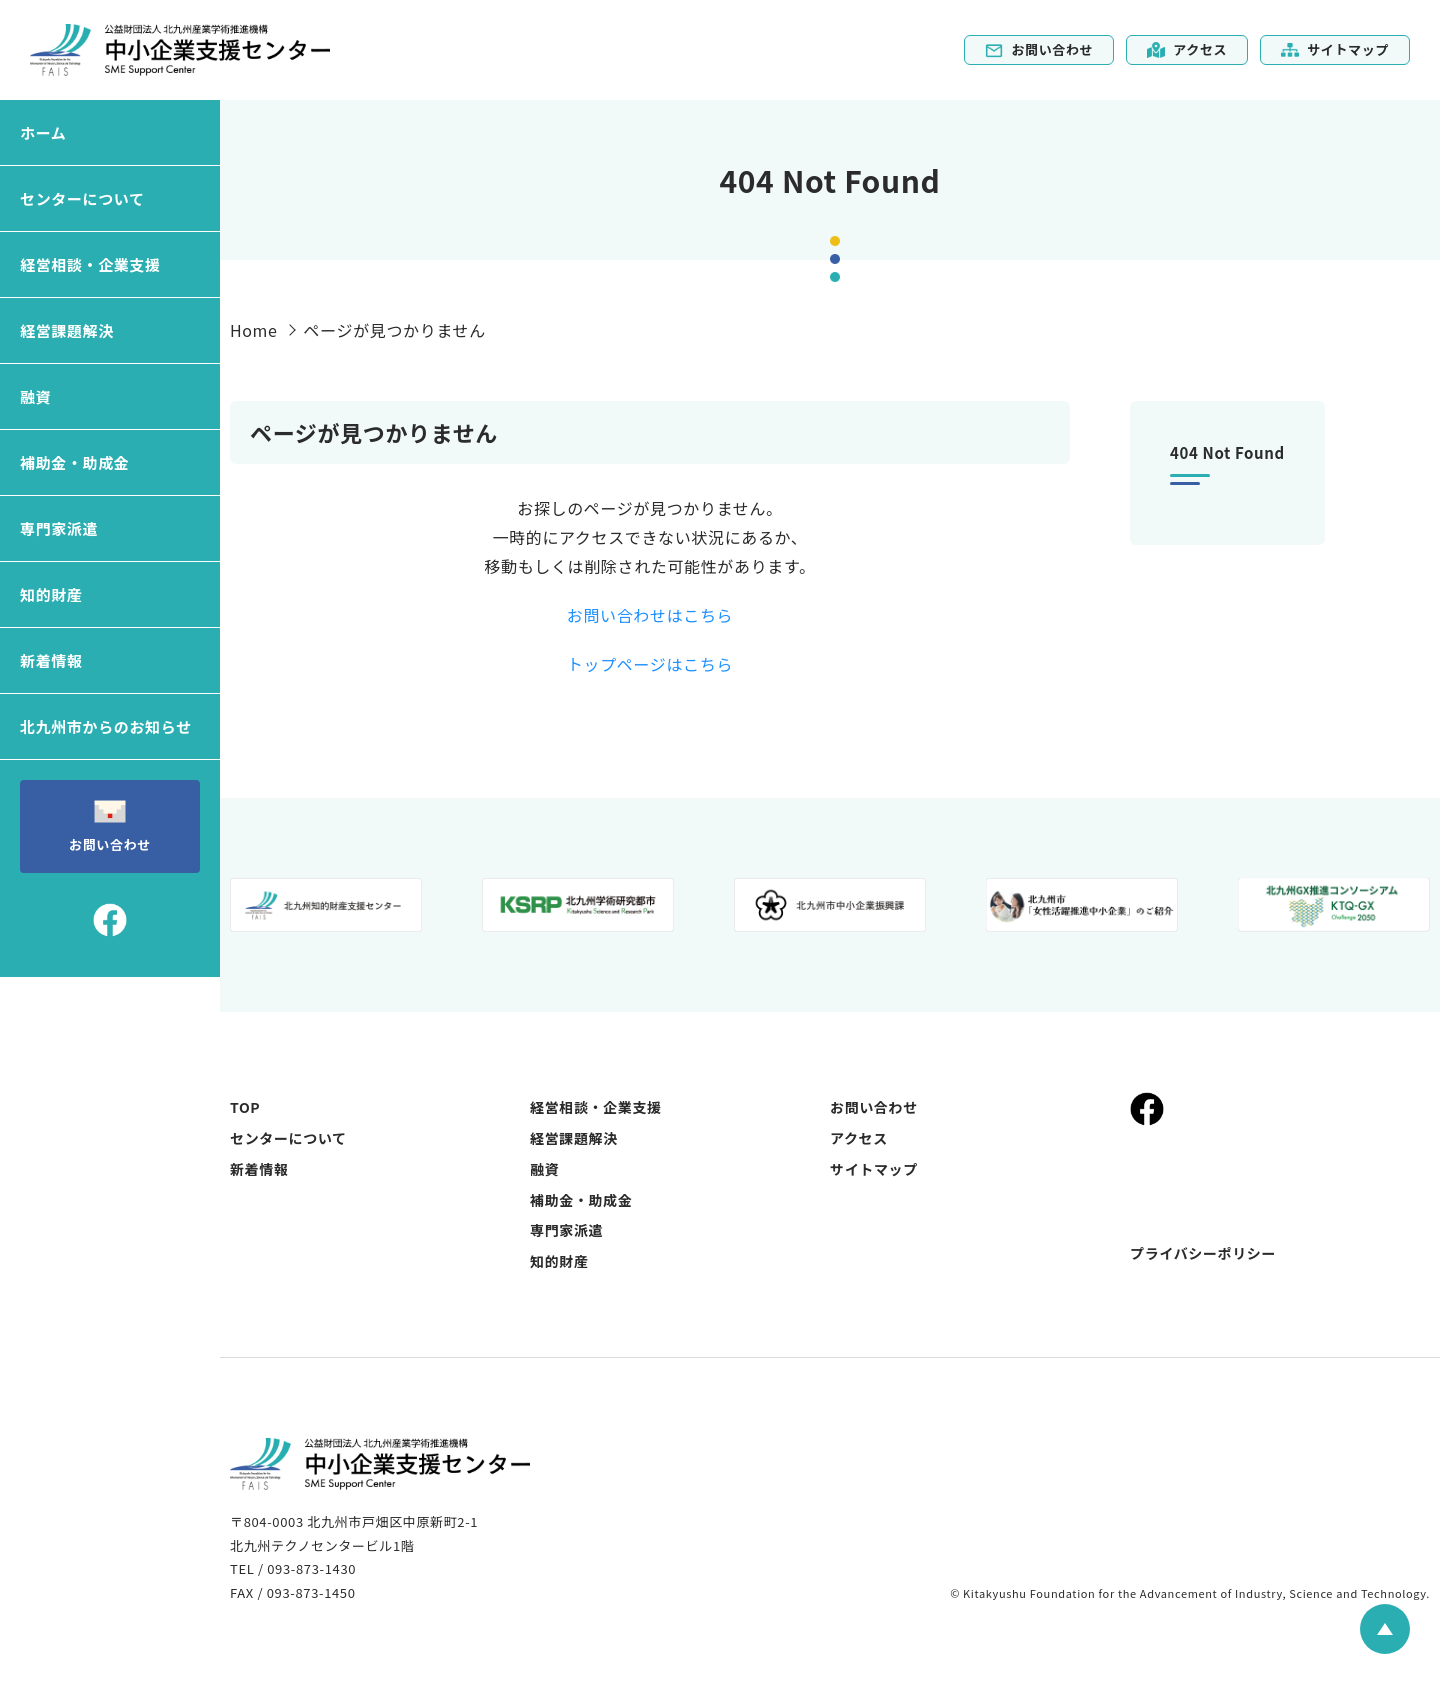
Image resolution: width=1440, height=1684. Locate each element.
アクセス (1187, 49)
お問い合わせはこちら (650, 615)
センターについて (82, 198)
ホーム (43, 132)
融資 (35, 396)
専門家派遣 (59, 528)
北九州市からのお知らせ (106, 726)
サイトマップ (1335, 49)
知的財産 (51, 594)
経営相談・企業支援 (90, 264)
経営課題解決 (67, 330)
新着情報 (51, 660)
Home (254, 330)
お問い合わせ (1039, 49)
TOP (245, 1107)
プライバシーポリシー (1203, 1253)
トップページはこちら (650, 664)
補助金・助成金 (74, 462)
